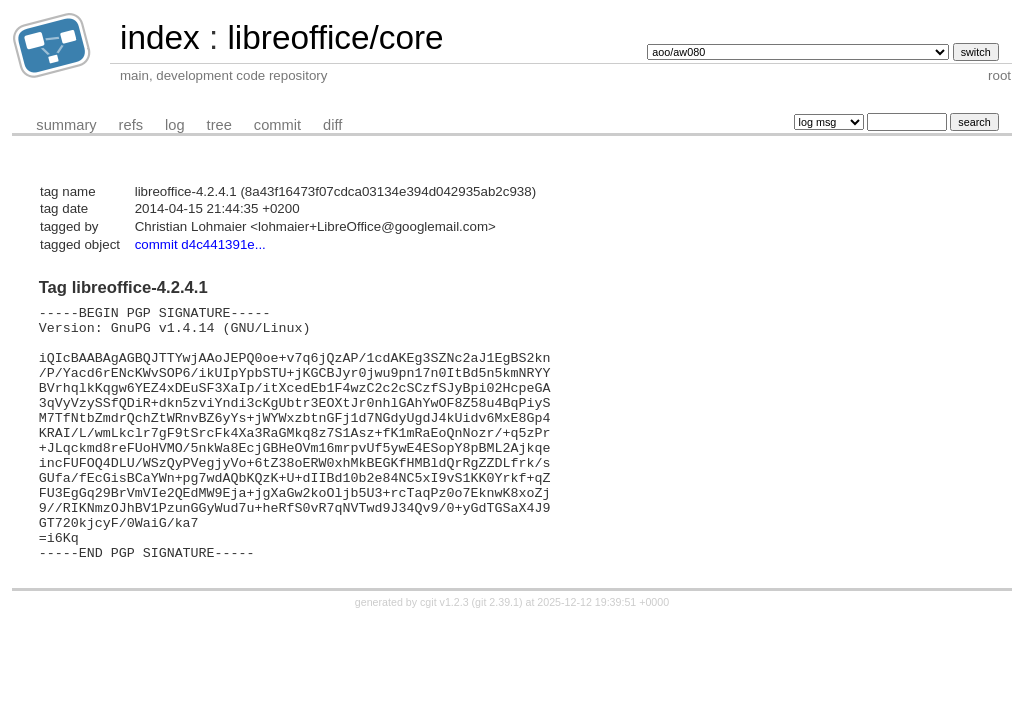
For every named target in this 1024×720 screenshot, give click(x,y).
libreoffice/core (335, 37)
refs (131, 125)
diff (332, 125)
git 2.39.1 (497, 653)
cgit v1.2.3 (444, 653)
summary (66, 125)
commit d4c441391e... (200, 244)
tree (219, 125)
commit (277, 125)
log (175, 125)
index (160, 37)
